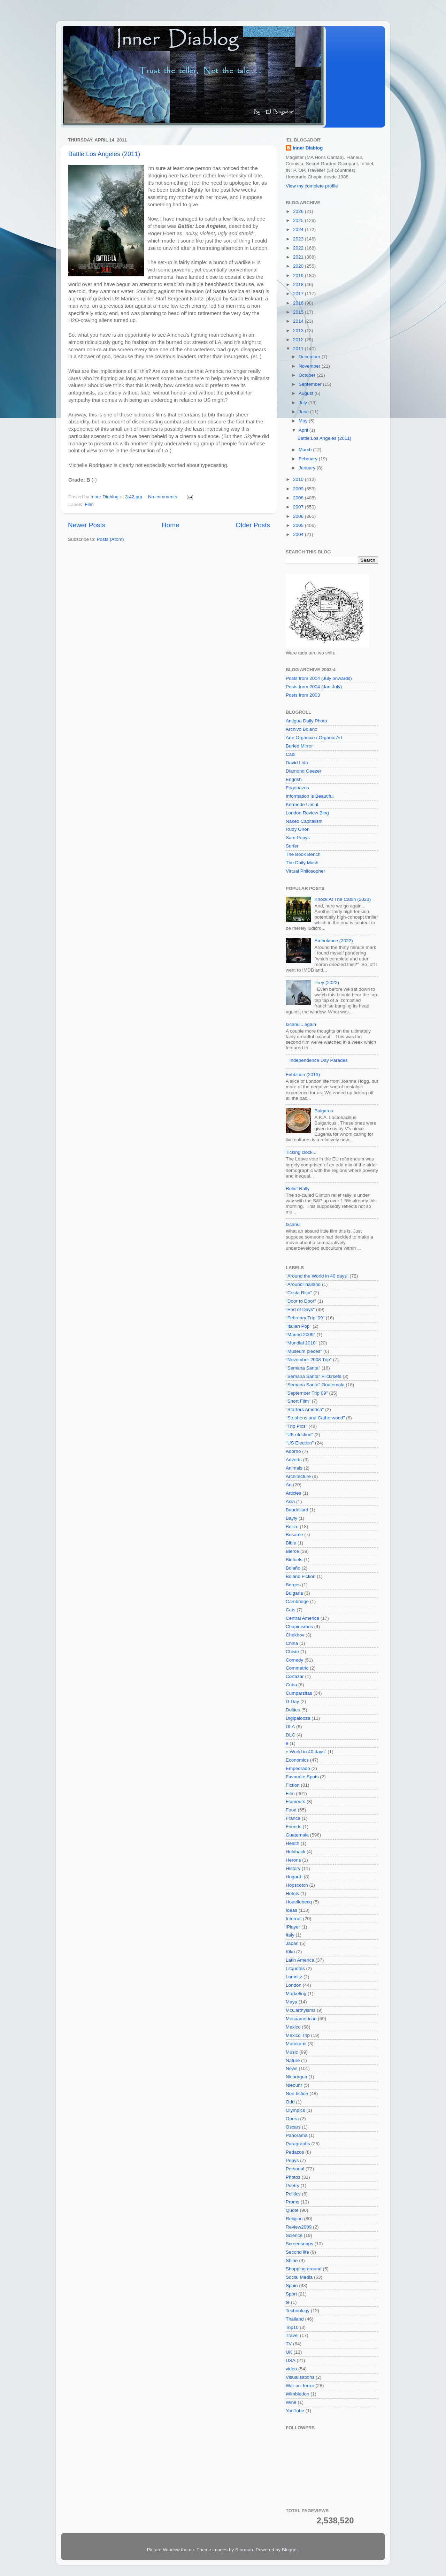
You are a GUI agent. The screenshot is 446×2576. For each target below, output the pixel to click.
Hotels (292, 1893)
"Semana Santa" (303, 1368)
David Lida (297, 762)
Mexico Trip (298, 2035)
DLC (290, 1735)
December (310, 356)
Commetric (297, 1668)
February (309, 458)
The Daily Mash (302, 862)
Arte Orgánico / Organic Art (314, 737)
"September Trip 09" (307, 1393)
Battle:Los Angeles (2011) (104, 154)
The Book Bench (303, 854)
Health (292, 1843)
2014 (299, 321)
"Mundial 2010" (301, 1343)
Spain (292, 2285)
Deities (293, 1709)
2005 (299, 525)
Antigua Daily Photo (306, 720)
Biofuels (294, 1559)
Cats (290, 1609)
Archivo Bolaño (301, 729)
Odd (290, 2101)
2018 (299, 284)
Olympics (295, 2110)
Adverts (294, 1459)
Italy (290, 1935)
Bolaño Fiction (301, 1576)
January (308, 467)
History (293, 1868)
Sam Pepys (298, 837)
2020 (299, 266)
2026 (299, 211)
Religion (294, 2218)
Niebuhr (294, 2085)
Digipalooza (298, 1718)
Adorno (293, 1451)
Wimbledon (297, 2394)
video (291, 2368)
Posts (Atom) (110, 539)
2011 (299, 348)
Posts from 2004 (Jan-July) (314, 686)
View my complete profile (312, 186)
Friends (293, 1826)
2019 (299, 275)
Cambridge (297, 1601)
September (311, 384)
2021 (299, 257)
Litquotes (295, 1968)
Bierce (292, 1551)
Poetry (292, 2185)
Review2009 (299, 2227)
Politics (293, 2193)
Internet (294, 1918)
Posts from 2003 (303, 695)
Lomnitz (294, 1976)
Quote (292, 2210)
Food (291, 1809)
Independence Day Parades (318, 1060)
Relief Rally (297, 1188)
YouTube (295, 2410)
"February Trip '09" (305, 1317)
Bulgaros (323, 1110)
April (304, 430)
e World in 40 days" (306, 1751)
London (293, 1985)
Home (170, 525)
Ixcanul (293, 1224)
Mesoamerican (301, 2018)
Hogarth (294, 1876)
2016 (299, 303)
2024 (299, 229)
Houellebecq (299, 1901)
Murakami (296, 2043)
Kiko (290, 1951)
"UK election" (299, 1434)
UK (289, 2352)
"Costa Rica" (299, 1292)
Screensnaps (299, 2243)
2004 (299, 534)
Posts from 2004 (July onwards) (319, 678)
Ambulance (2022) (333, 940)
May (304, 420)
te (288, 2302)
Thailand (295, 2319)
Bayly (291, 1518)
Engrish (294, 779)
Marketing (296, 1993)
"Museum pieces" (304, 1351)
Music (292, 2052)
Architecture (298, 1476)
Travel (292, 2335)
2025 (299, 220)
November (310, 366)
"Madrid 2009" (300, 1334)
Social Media (299, 2277)
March (306, 449)
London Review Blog (307, 812)
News (292, 2068)
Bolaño (293, 1568)
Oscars (293, 2127)
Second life (297, 2252)
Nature (293, 2060)
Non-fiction (297, 2093)
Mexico (293, 2027)
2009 (299, 488)
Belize (292, 1526)
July (303, 402)
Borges (293, 1584)
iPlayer (293, 1927)
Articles (293, 1493)
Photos (293, 2177)
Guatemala (297, 1835)
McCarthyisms (301, 2010)
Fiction (293, 1785)
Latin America (300, 1960)
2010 (299, 479)
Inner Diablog (308, 148)
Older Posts (253, 525)
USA (290, 2360)
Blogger (290, 2549)
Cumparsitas (299, 1693)
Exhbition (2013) (303, 1074)
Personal (295, 2168)
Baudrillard (297, 1509)
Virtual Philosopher (305, 871)
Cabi (290, 754)
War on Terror (300, 2385)
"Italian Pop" (298, 1326)
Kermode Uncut (302, 804)
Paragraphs (298, 2143)
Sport (291, 2294)
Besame (294, 1534)
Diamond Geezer (303, 771)
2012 (299, 339)
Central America (302, 1618)
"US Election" (300, 1443)
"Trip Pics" (296, 1426)
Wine (291, 2402)
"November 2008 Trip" (309, 1359)
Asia (290, 1501)
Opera (292, 2118)
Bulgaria (294, 1593)
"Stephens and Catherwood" (315, 1417)
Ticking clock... (301, 1152)
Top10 (292, 2327)
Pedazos (295, 2152)
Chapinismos (299, 1626)
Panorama (296, 2135)
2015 (299, 312)
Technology (297, 2310)
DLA (290, 1726)
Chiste (292, 1651)
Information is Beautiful (309, 796)
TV (289, 2343)
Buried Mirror (299, 746)
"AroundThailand (303, 1284)
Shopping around (304, 2268)
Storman (244, 2549)
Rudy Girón (297, 829)
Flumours (295, 1801)
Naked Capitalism (304, 821)
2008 (299, 497)
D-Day (292, 1701)
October (308, 375)
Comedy (294, 1660)
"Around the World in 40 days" (317, 1276)
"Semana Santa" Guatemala (315, 1384)
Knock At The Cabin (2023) (342, 899)
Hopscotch (297, 1885)
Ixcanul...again (301, 1024)
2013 (299, 330)
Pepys (292, 2160)
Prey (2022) (326, 982)
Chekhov (295, 1635)
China (292, 1643)
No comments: (164, 496)
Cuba (291, 1684)
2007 (299, 506)
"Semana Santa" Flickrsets (313, 1376)
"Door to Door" (301, 1301)
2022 (299, 248)
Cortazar (295, 1676)
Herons (293, 1860)
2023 (299, 239)
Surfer (292, 846)
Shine (292, 2260)
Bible (291, 1543)
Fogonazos (297, 787)
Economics (297, 1760)
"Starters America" (305, 1409)
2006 (299, 516)
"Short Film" (298, 1401)
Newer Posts (86, 525)
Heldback (295, 1851)
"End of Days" (300, 1309)
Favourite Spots (302, 1776)
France (293, 1818)
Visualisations (300, 2377)
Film (89, 504)
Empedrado (298, 1768)
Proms (292, 2202)
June (304, 411)
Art (289, 1484)
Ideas (291, 1910)
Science (294, 2235)
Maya (291, 2001)
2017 (299, 293)
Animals (294, 1468)
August (307, 393)
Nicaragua (296, 2076)
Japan (292, 1943)
